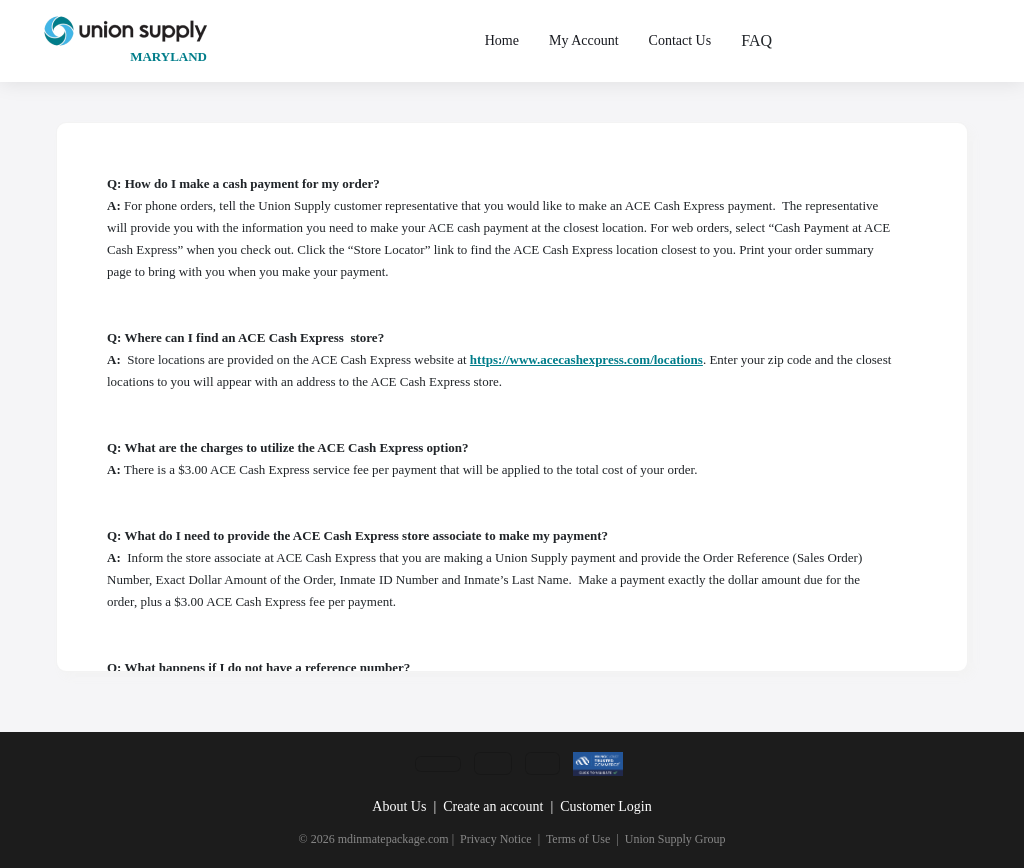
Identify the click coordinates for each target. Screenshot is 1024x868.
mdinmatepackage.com (393, 839)
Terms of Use (578, 839)
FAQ (756, 40)
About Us (399, 806)
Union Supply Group (675, 839)
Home (502, 40)
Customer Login (605, 806)
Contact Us (680, 40)
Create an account (493, 806)
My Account (584, 40)
